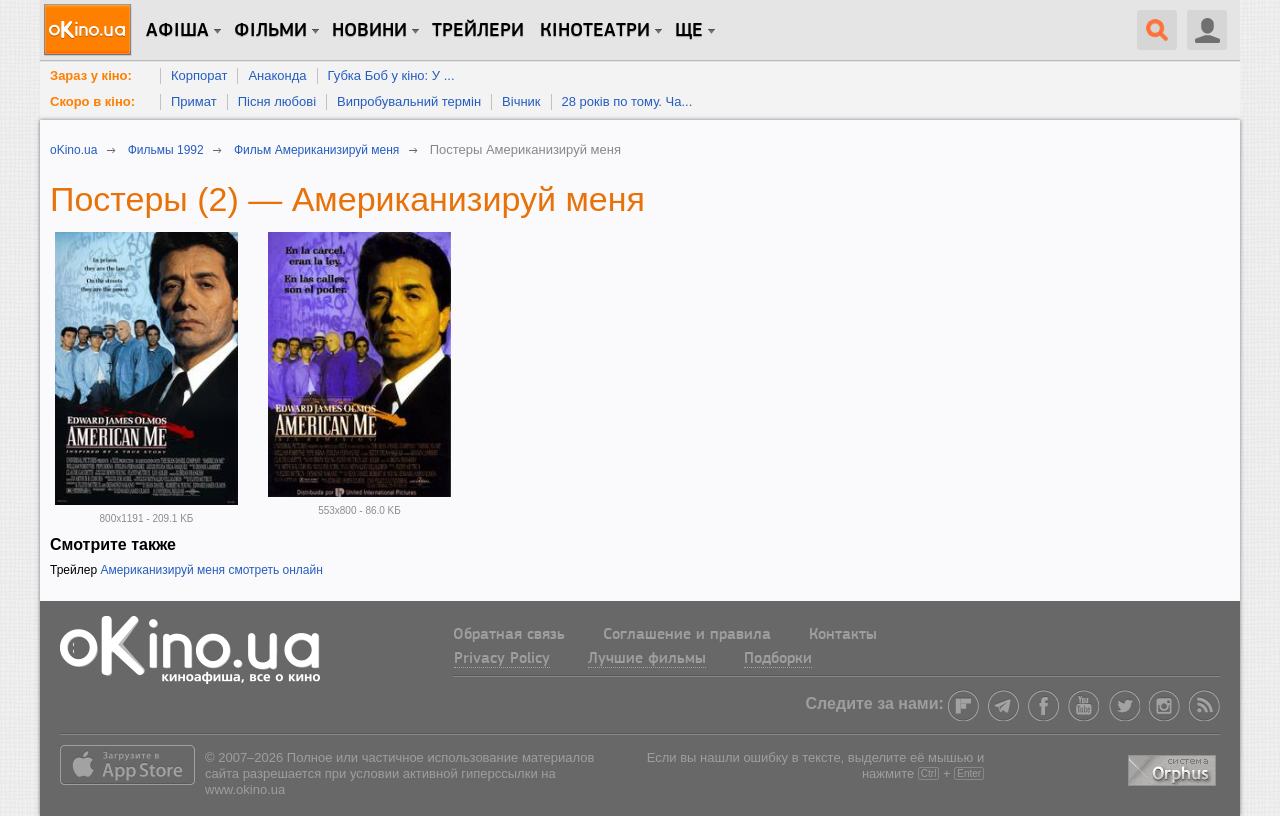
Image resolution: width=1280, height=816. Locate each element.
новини (369, 31)
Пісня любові (277, 101)
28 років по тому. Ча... (627, 101)
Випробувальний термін (409, 101)
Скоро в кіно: (92, 101)
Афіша (177, 31)
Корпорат (199, 75)
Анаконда (277, 75)
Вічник (521, 101)
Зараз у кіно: (91, 75)
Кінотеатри (595, 31)
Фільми (270, 31)
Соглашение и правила (687, 635)
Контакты (843, 635)
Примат (194, 101)
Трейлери (478, 31)
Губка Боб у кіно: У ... (391, 75)
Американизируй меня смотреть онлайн (211, 570)
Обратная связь (509, 635)
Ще (689, 31)
